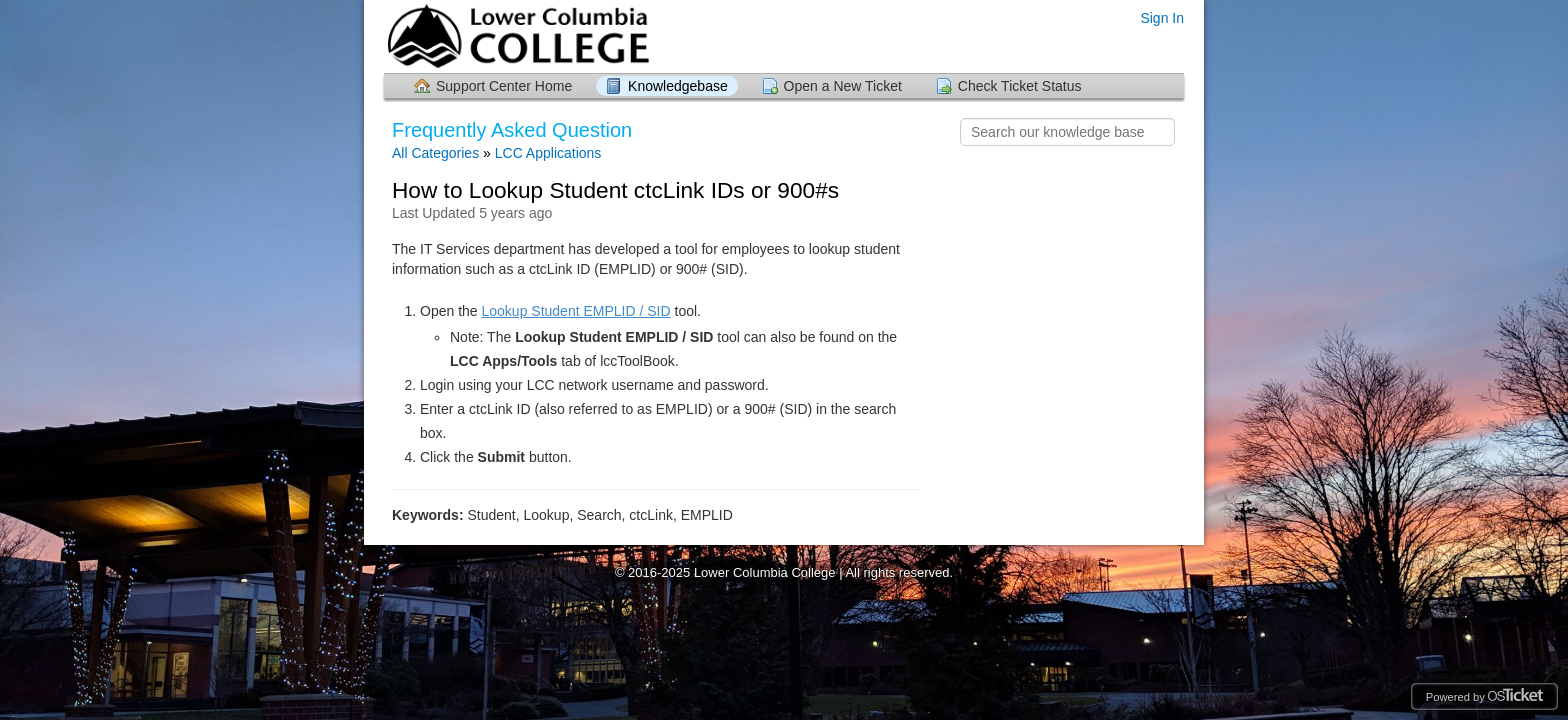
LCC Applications (548, 153)
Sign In (1162, 18)
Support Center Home (504, 86)
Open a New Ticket (843, 86)
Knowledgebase (678, 86)
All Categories (435, 153)
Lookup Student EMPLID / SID (576, 311)
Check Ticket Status (1020, 86)
